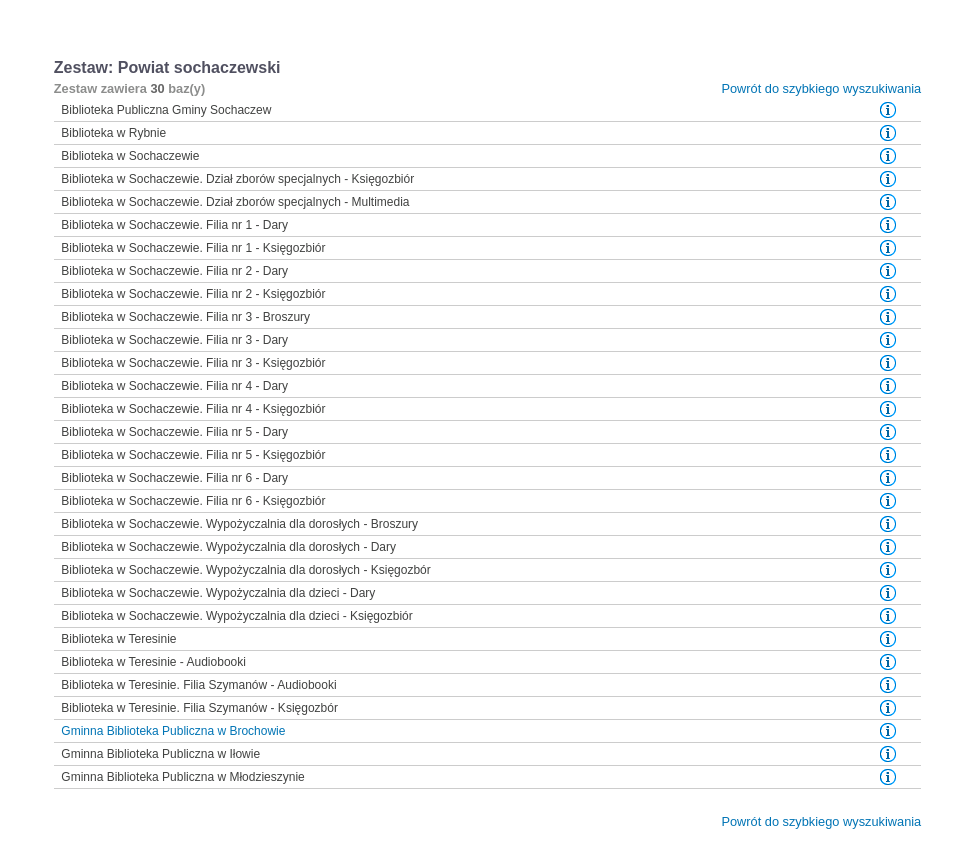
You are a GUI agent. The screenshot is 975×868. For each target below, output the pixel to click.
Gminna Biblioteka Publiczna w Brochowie (173, 731)
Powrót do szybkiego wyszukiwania (821, 88)
